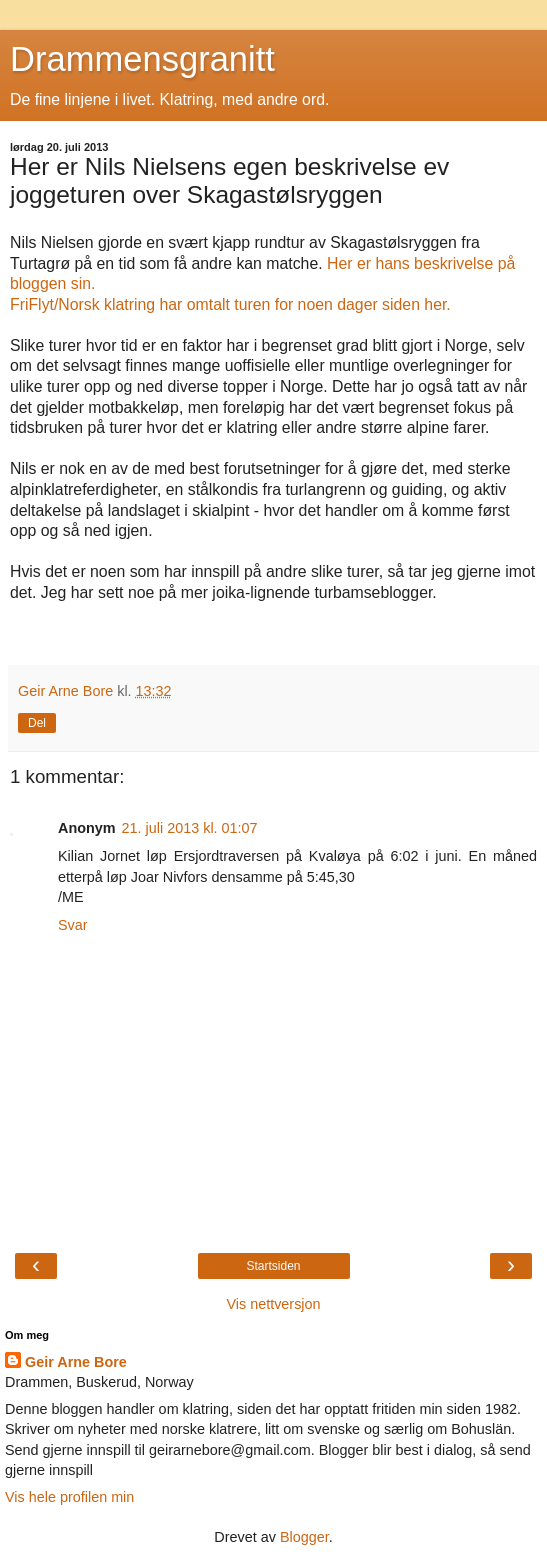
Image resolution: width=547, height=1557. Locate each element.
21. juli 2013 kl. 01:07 (190, 828)
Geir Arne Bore (76, 1362)
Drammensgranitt (142, 59)
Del (37, 723)
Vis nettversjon (273, 1304)
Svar (73, 925)
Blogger (304, 1537)
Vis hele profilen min (69, 1497)
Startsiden (273, 1266)
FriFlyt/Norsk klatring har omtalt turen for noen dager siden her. (232, 304)
